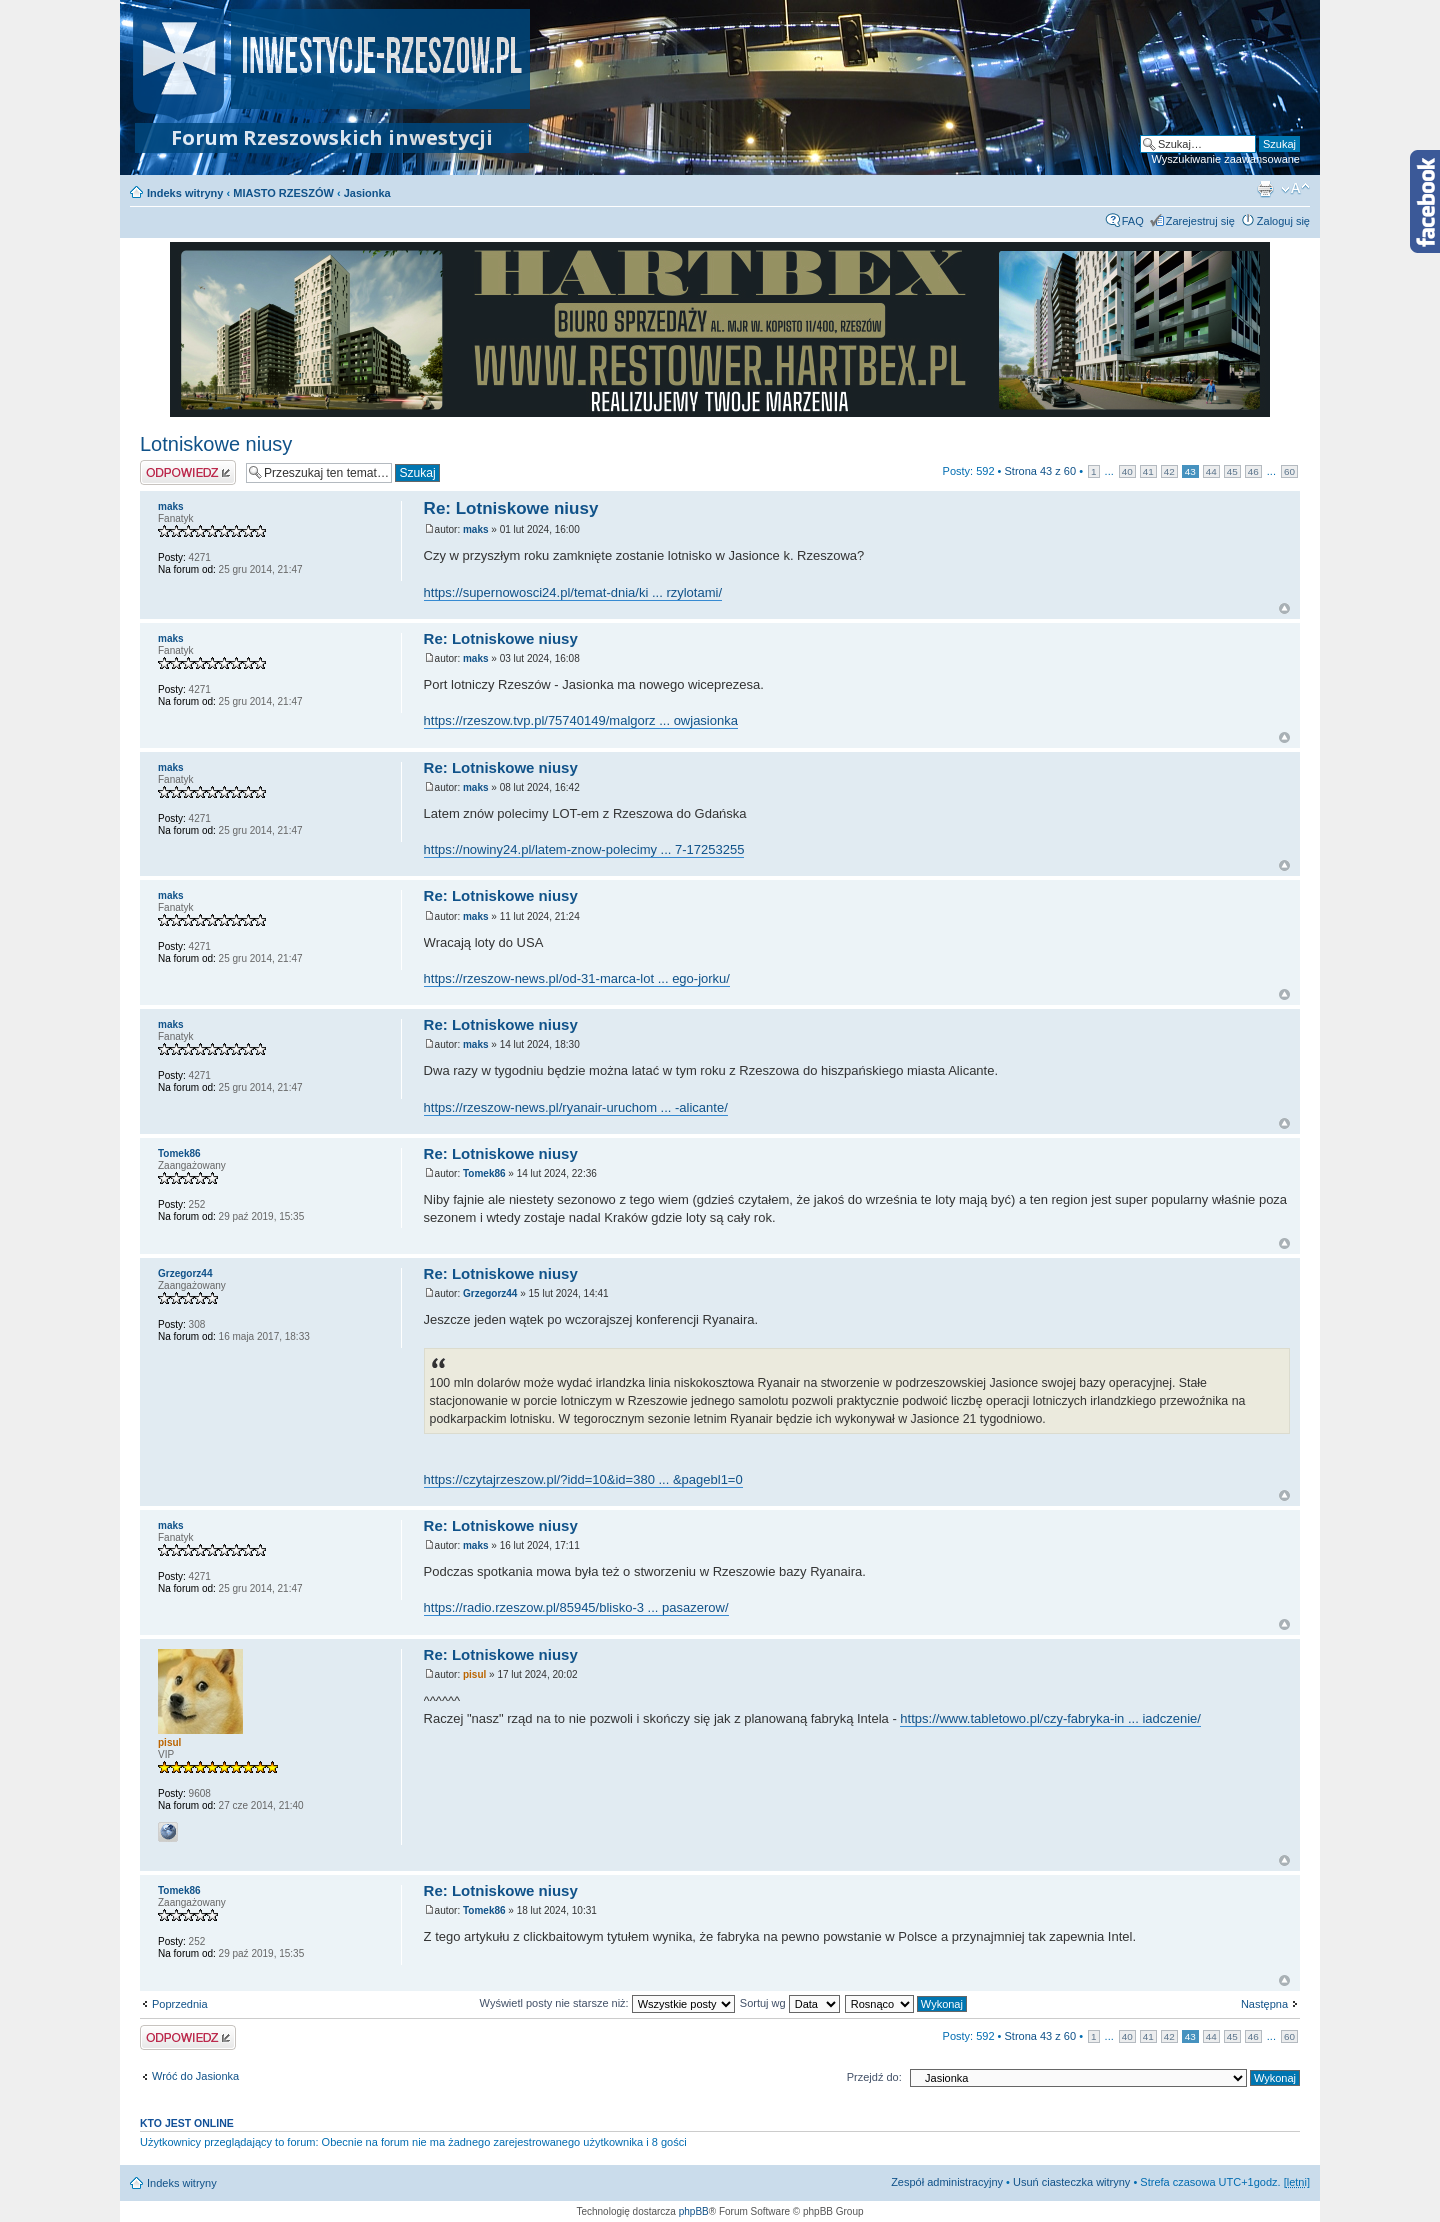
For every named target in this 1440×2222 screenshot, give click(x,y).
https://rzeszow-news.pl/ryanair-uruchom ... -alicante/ (576, 1107)
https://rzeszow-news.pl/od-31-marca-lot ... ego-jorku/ (577, 978)
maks (476, 529)
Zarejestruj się (1200, 221)
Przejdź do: (874, 2077)
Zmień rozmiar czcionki (1295, 189)
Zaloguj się (1283, 221)
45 (1232, 471)
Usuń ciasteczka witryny (1071, 2182)
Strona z (1041, 471)
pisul (474, 1674)
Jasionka (367, 193)
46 (1253, 471)
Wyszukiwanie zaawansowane (1226, 159)
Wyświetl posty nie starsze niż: (607, 2003)
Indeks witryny (185, 193)
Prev (196, 330)
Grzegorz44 (490, 1293)
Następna (1264, 2004)
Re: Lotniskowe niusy (511, 508)
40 (1127, 471)
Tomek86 (484, 1173)
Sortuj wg (790, 2003)
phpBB (694, 2211)
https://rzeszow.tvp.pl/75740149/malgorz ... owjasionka (581, 720)
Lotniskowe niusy (216, 444)
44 (1211, 471)
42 (1169, 471)
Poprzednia (180, 2004)
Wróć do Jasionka (195, 2076)
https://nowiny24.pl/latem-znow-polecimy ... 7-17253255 (584, 849)
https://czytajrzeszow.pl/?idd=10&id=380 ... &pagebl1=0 (583, 1479)
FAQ (1133, 221)
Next (1244, 330)
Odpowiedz (188, 472)
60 (1289, 471)
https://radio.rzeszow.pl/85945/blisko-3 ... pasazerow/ (576, 1607)
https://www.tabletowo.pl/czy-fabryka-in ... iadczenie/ (1050, 1718)
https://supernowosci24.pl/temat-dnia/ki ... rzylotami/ (573, 592)
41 (1148, 471)
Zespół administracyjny (947, 2182)
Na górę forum (1284, 608)
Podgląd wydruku (1265, 189)
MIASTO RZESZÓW (283, 193)
